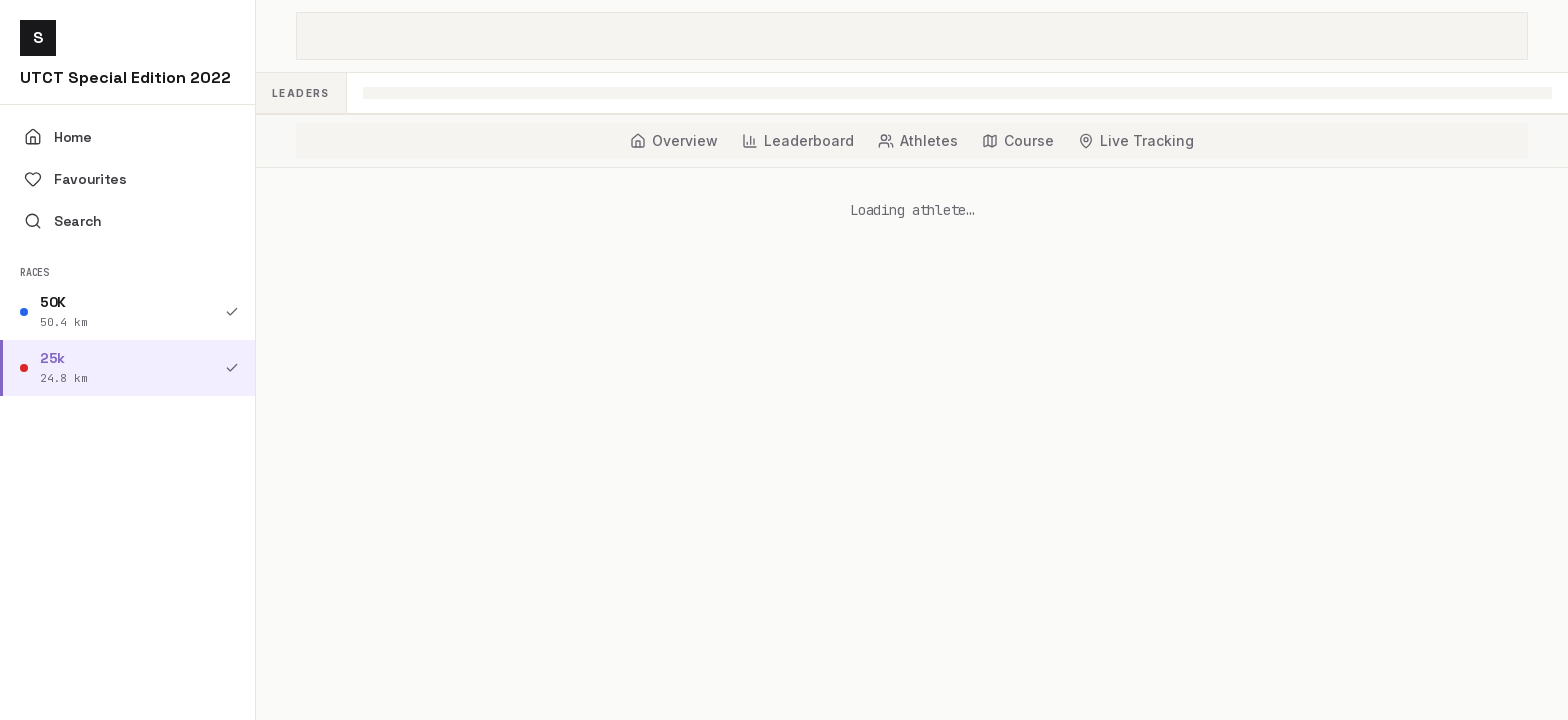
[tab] (674, 141)
